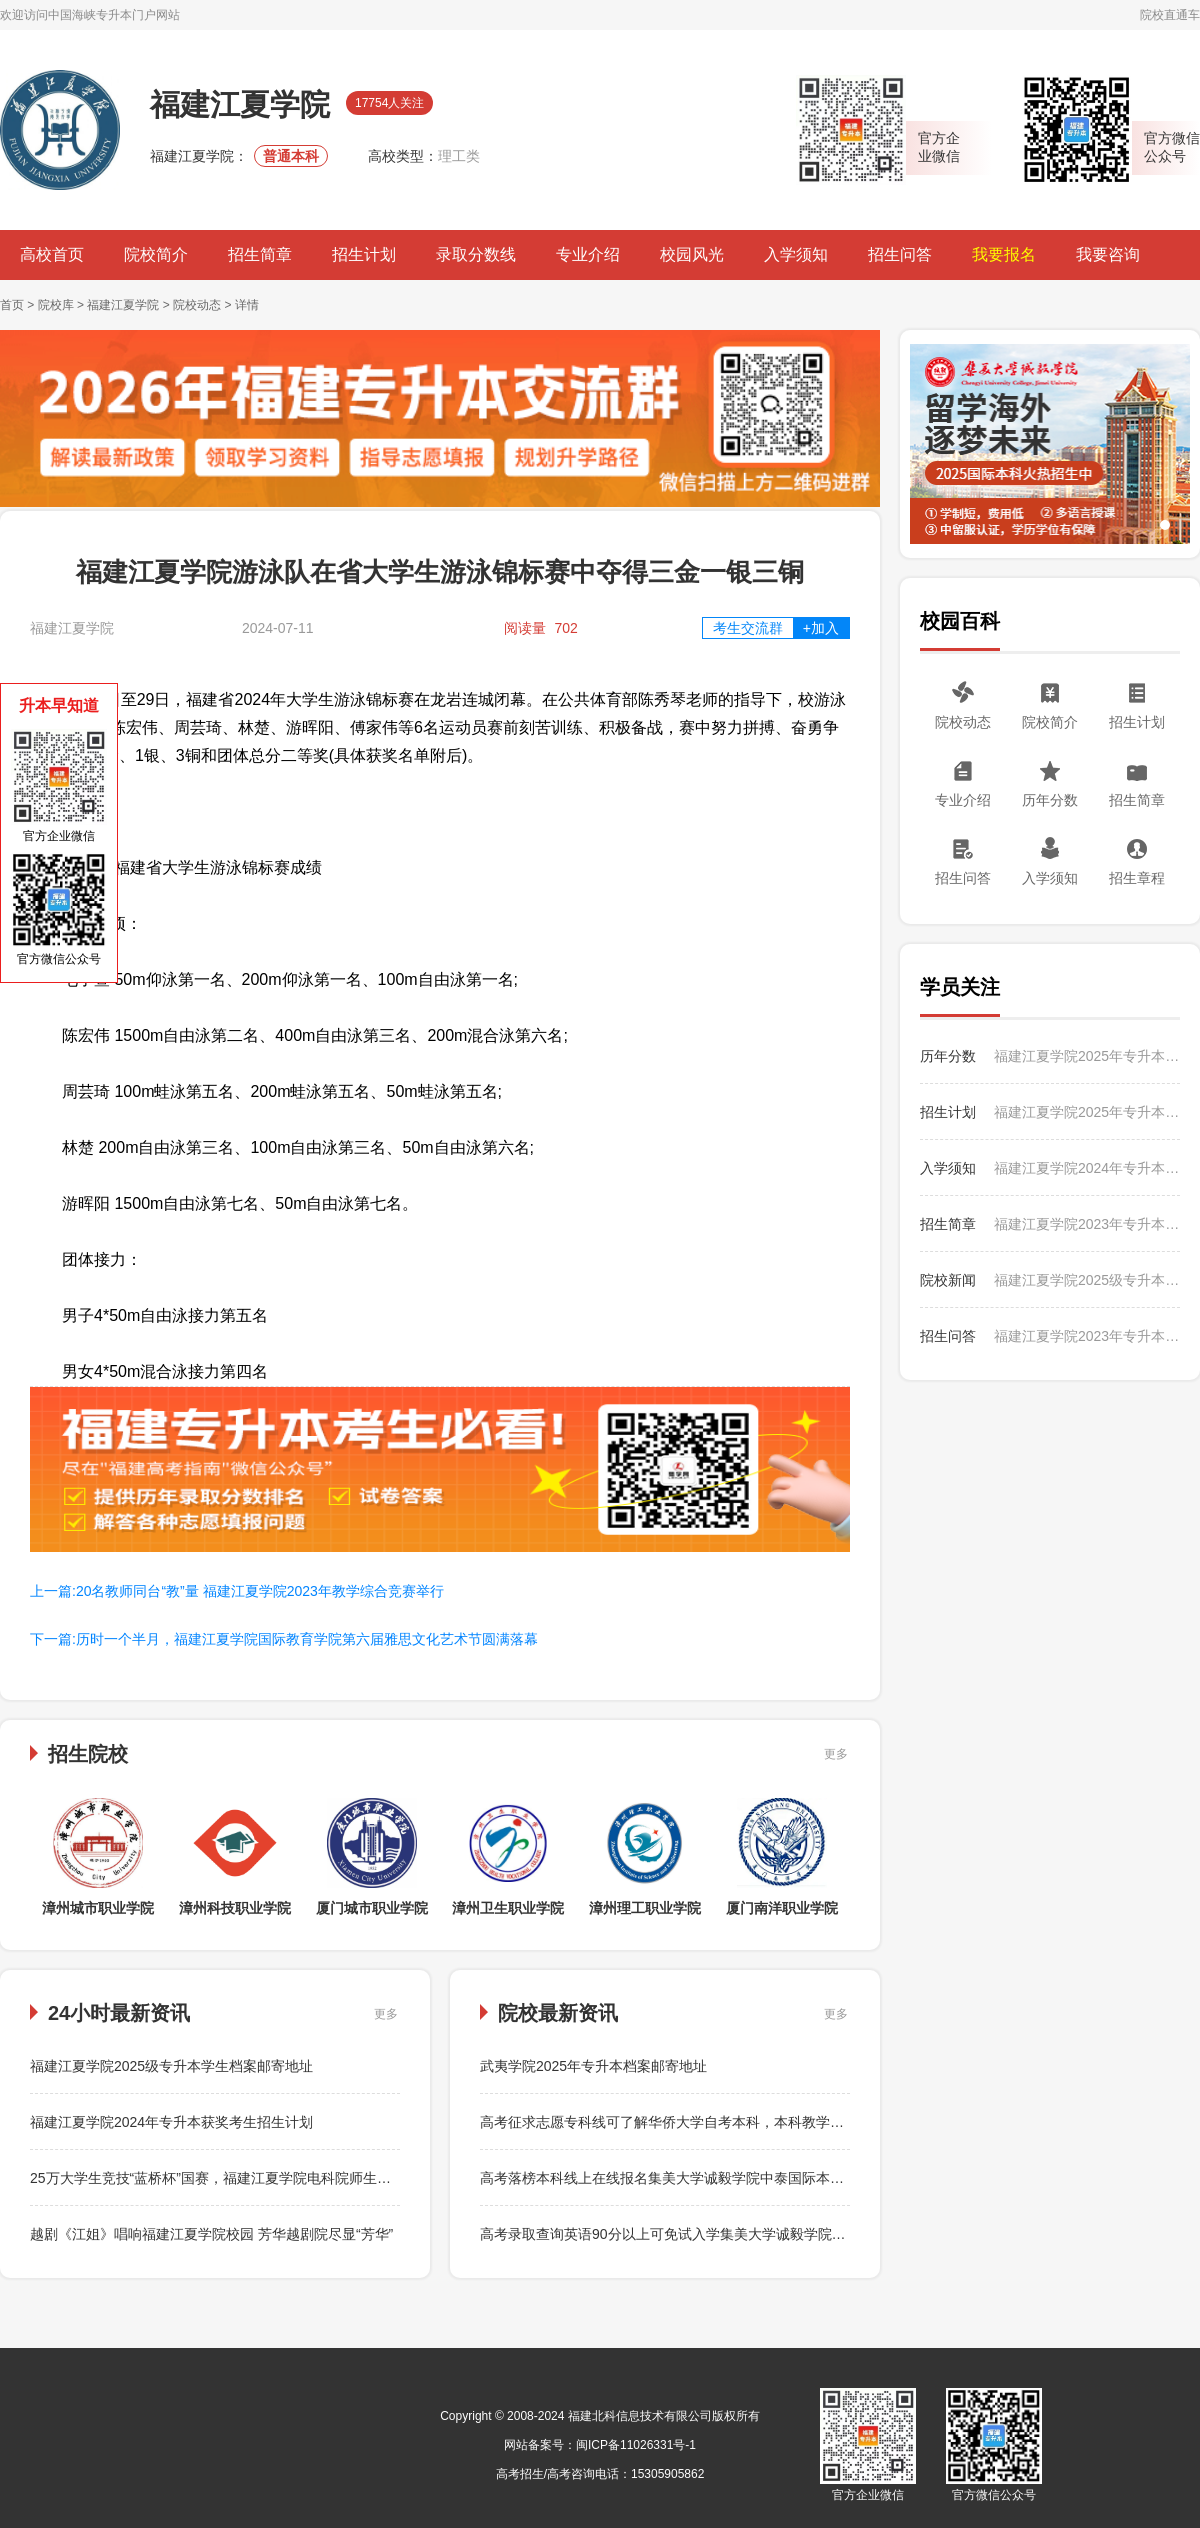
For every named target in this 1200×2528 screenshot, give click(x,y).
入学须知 (796, 254)
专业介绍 (588, 254)
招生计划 (364, 254)
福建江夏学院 (123, 305)
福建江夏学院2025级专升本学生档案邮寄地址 (171, 2066)
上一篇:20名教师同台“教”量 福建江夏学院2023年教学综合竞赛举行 (237, 1591)
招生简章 (260, 254)
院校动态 (197, 305)
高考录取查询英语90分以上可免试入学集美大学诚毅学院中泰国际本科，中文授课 (733, 2234)
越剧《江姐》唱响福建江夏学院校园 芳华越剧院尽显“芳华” (211, 2234)
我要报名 (1004, 254)
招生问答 (900, 254)
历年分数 (1050, 800)
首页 (12, 305)
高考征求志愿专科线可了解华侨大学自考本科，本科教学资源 (669, 2122)
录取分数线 (476, 254)
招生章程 (1137, 878)
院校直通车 (1170, 15)
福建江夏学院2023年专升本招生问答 (1087, 1336)
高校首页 (52, 254)
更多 (836, 1754)
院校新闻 (948, 1280)
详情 (247, 305)
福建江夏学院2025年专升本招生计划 (1087, 1112)
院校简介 (156, 254)
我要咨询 (1108, 254)
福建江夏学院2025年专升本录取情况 (1087, 1056)
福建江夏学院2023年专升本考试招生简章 (1087, 1224)
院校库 (56, 305)
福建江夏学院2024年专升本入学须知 (1087, 1168)
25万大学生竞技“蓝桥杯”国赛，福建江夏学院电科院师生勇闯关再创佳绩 (252, 2178)
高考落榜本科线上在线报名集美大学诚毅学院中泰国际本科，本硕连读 (697, 2178)
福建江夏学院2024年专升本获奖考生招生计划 (171, 2122)
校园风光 (692, 254)
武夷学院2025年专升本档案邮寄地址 (593, 2066)
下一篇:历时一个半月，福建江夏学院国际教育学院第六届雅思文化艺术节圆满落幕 (284, 1639)
